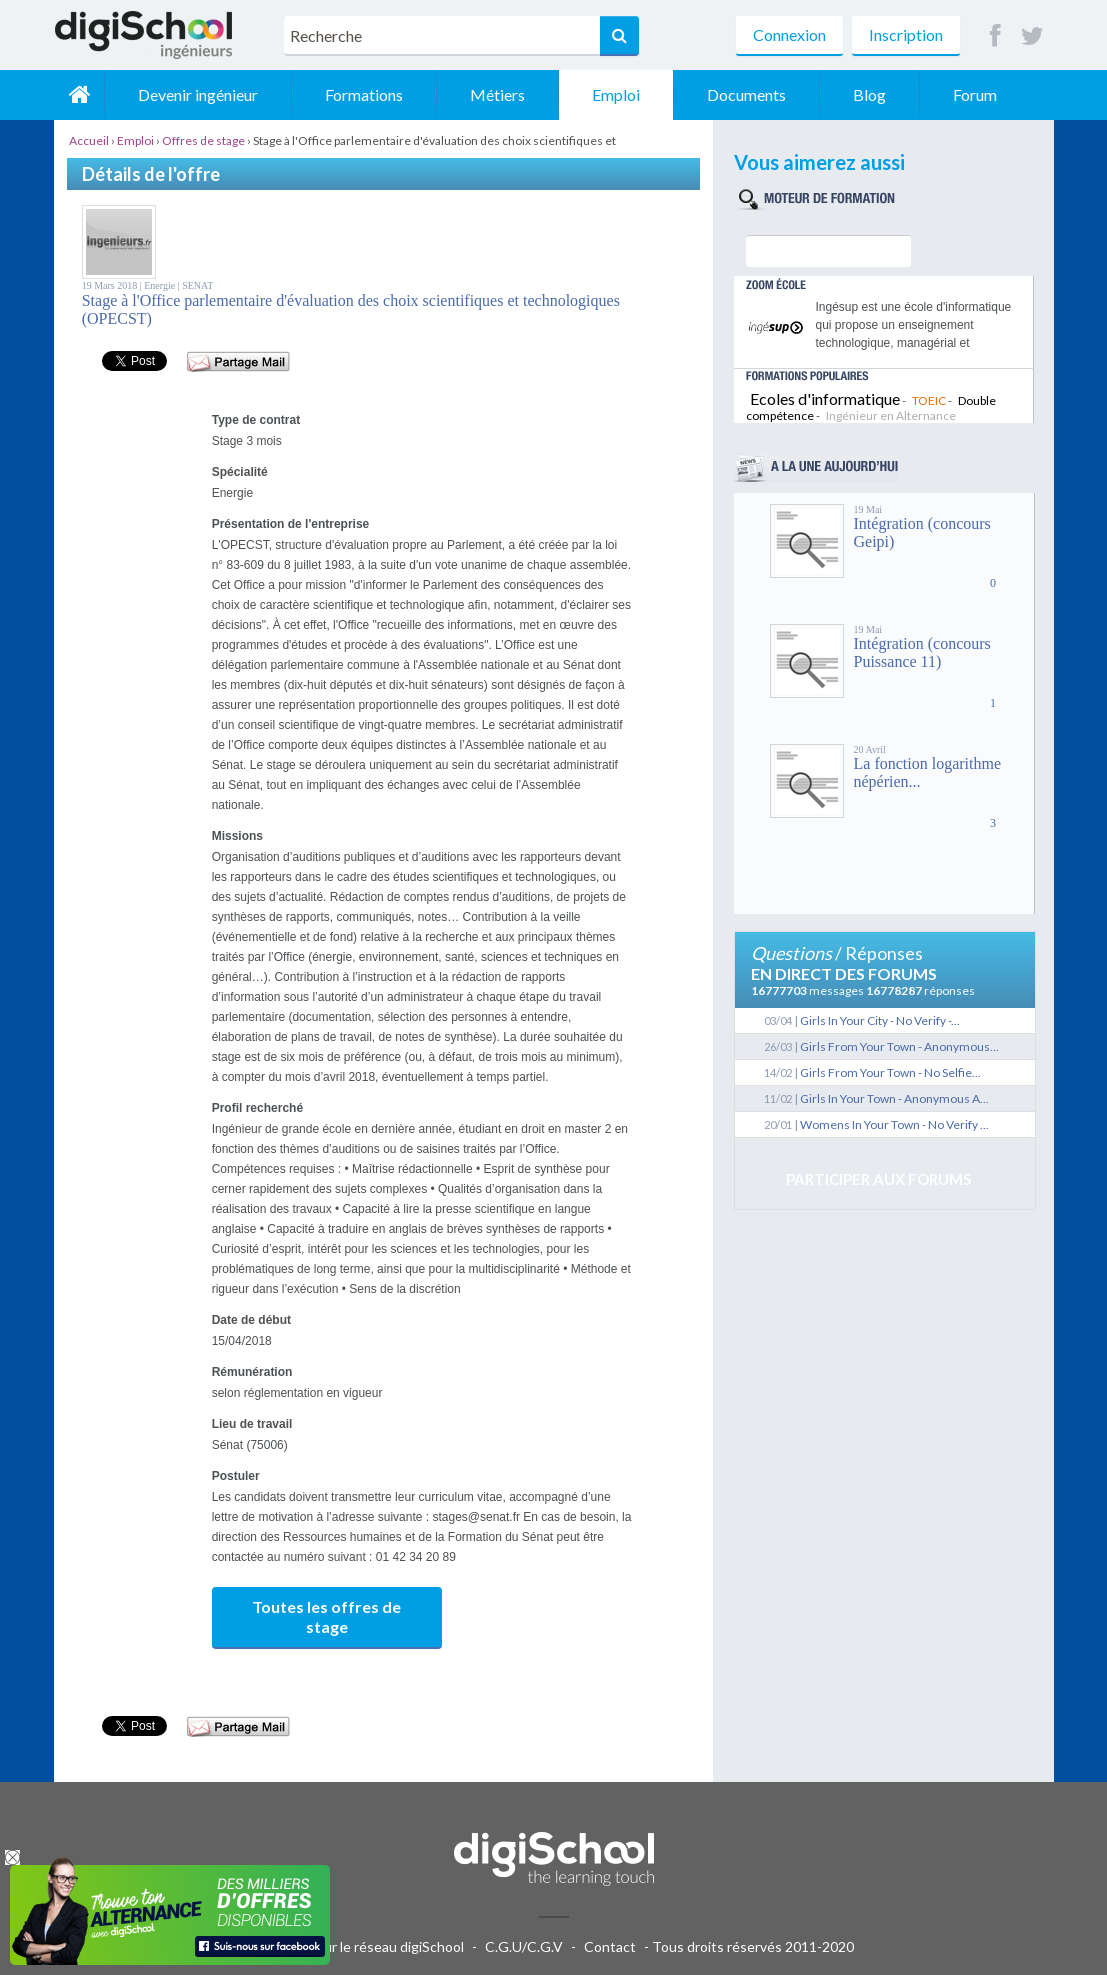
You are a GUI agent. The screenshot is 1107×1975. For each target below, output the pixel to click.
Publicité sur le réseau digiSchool (361, 1946)
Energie (160, 285)
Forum (975, 94)
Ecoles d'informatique (825, 398)
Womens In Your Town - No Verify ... (894, 1124)
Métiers (497, 94)
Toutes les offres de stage (326, 1616)
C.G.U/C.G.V (524, 1946)
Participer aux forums (878, 1179)
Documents (746, 94)
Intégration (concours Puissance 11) (922, 652)
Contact (610, 1946)
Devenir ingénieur (198, 94)
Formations (364, 94)
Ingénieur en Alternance (891, 415)
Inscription (906, 34)
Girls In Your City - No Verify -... (880, 1020)
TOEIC (929, 400)
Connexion (789, 34)
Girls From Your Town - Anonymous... (899, 1046)
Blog (869, 94)
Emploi (616, 94)
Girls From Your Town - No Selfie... (890, 1072)
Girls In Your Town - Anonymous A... (894, 1098)
